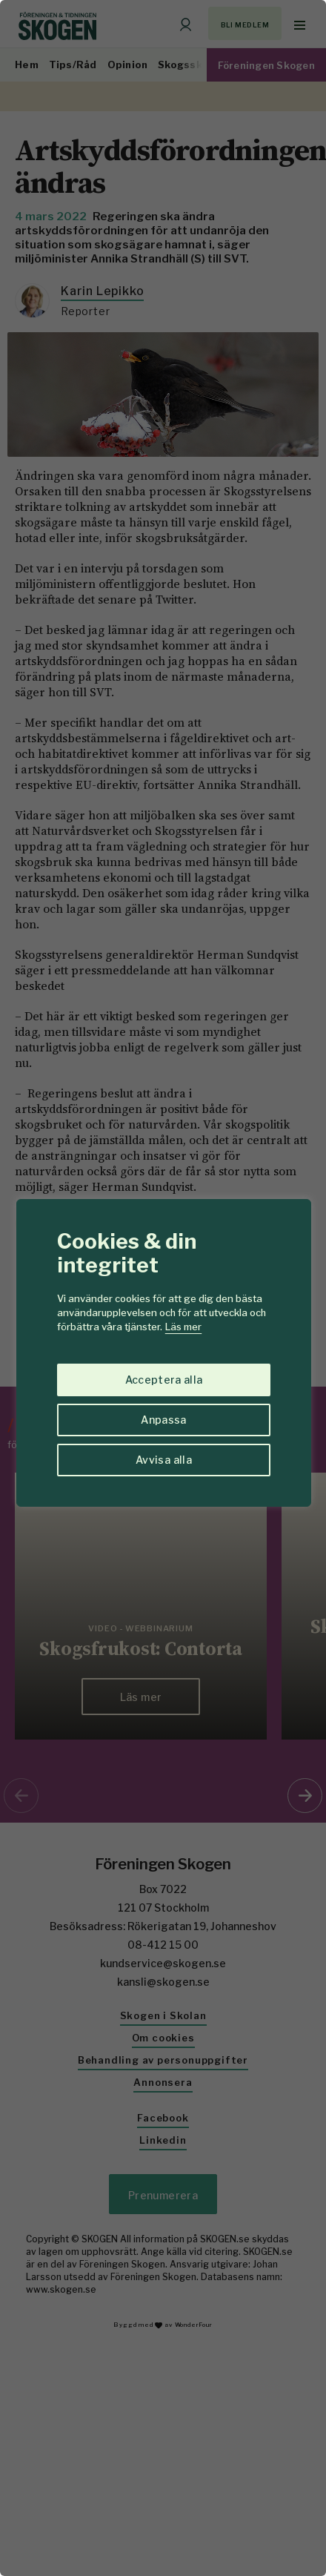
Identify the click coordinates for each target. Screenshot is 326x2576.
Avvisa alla (164, 1459)
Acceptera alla (164, 1379)
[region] (163, 1288)
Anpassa (163, 1419)
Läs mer (183, 1326)
